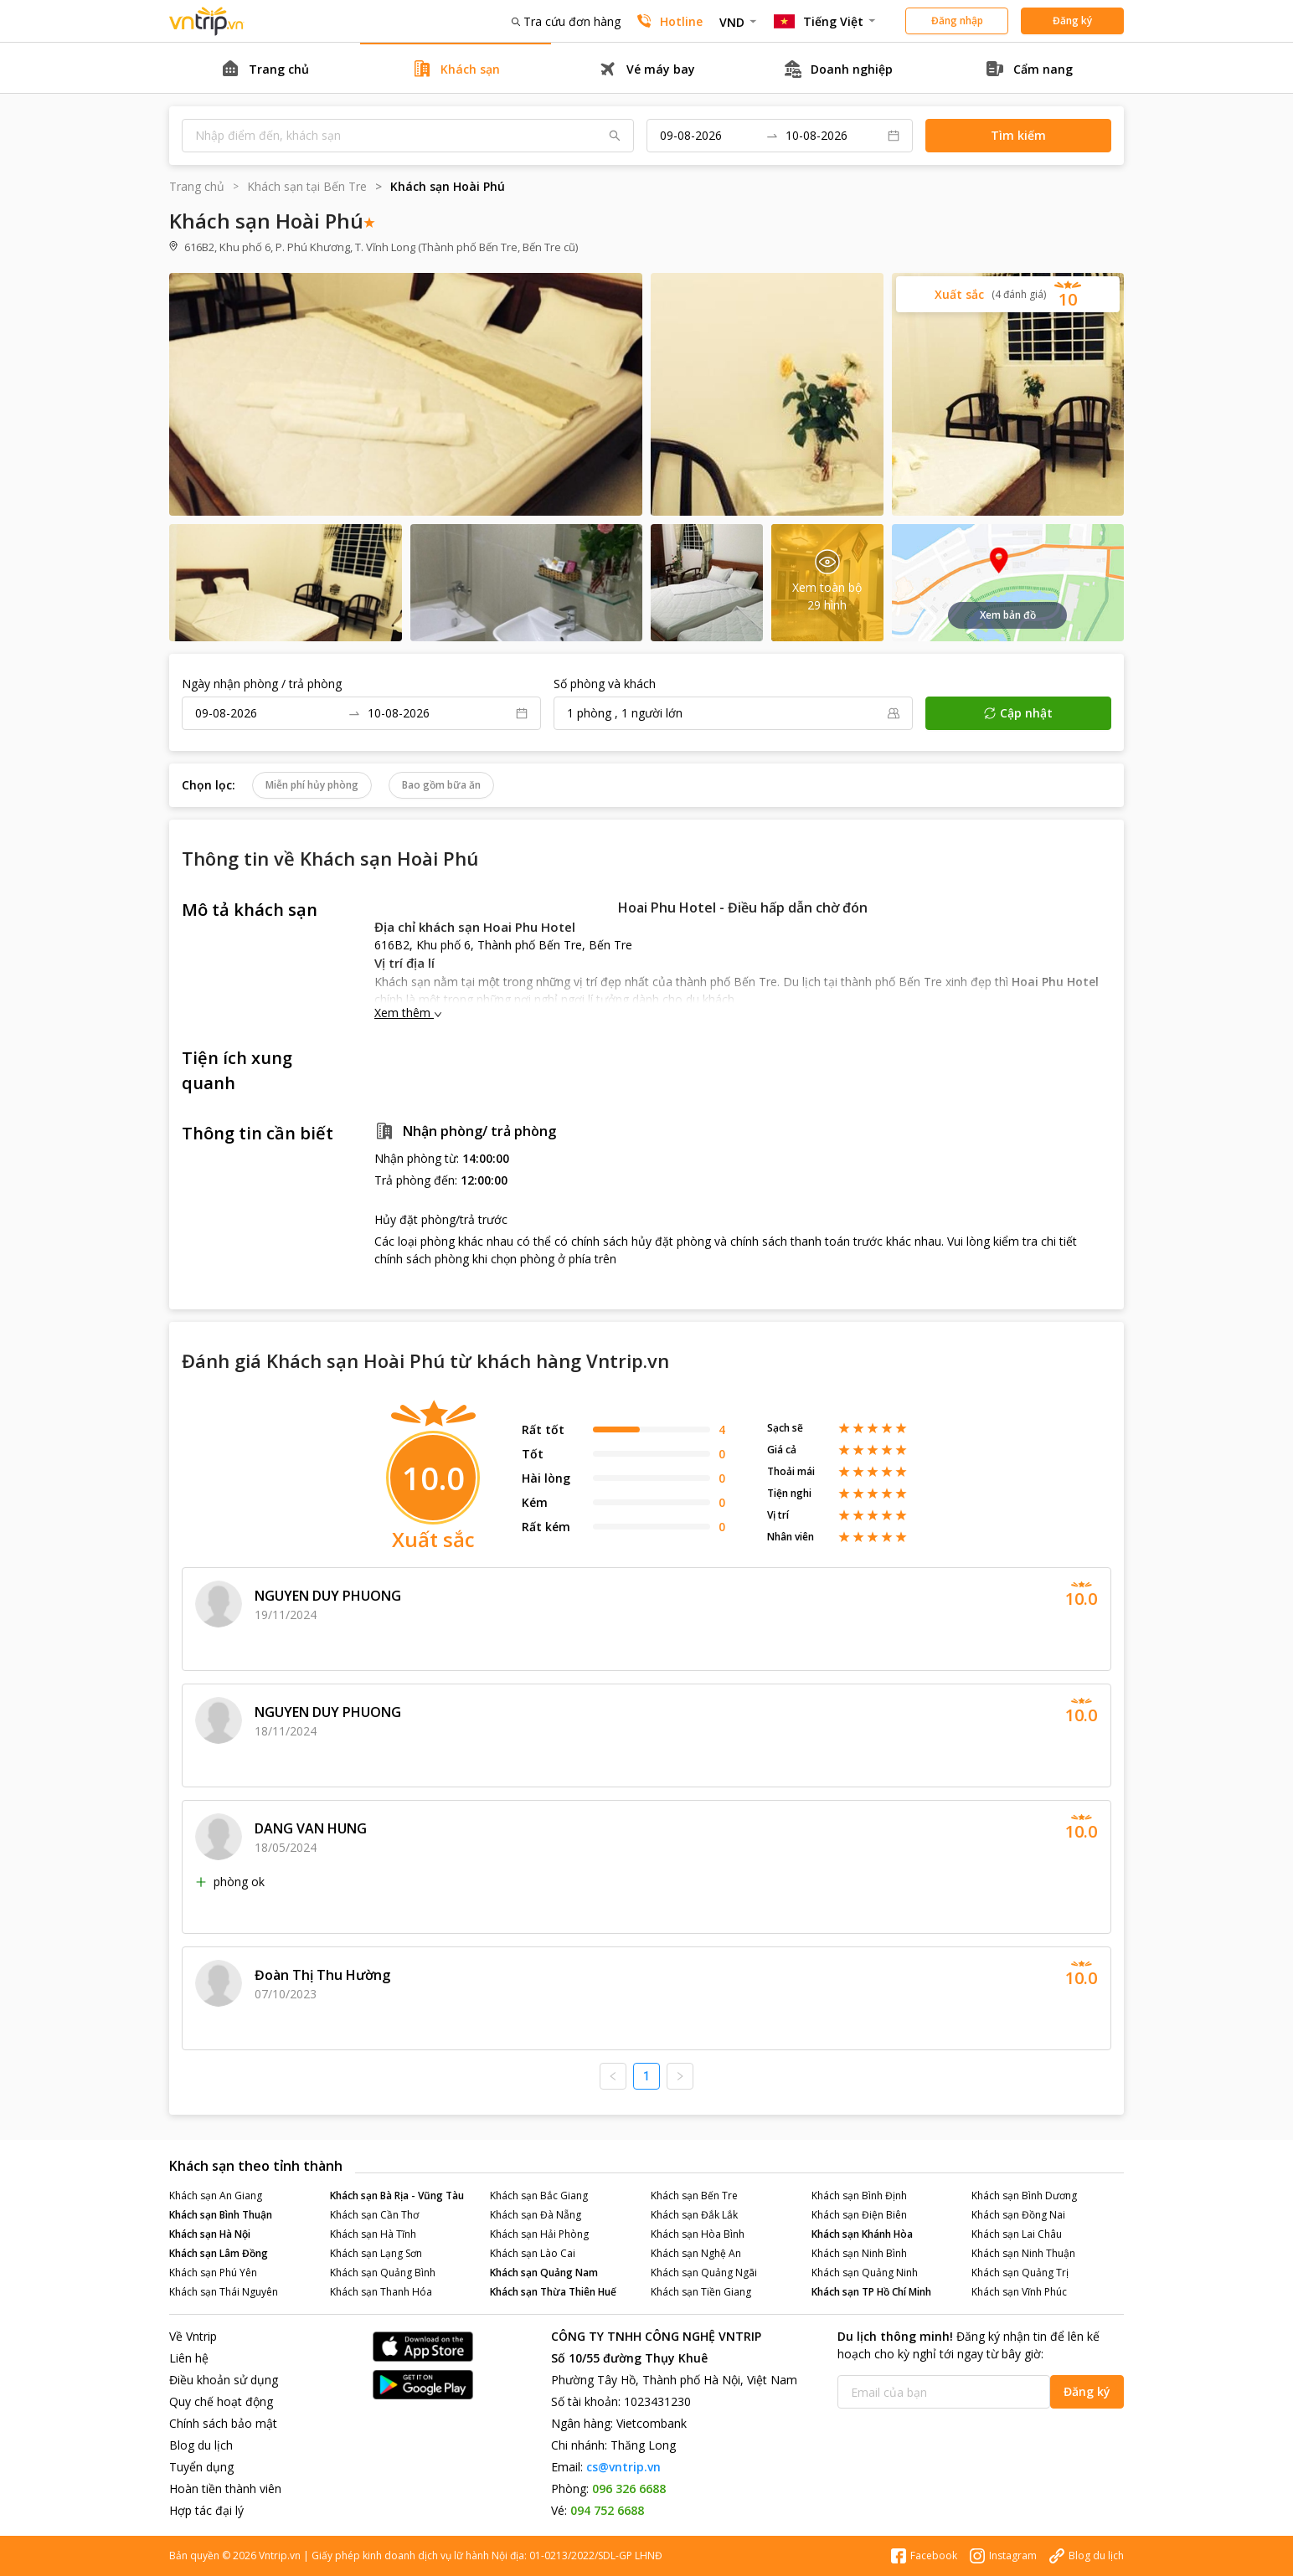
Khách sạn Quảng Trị (1020, 2272)
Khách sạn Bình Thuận (220, 2215)
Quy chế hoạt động (221, 2401)
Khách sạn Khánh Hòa (862, 2234)
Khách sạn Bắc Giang (539, 2195)
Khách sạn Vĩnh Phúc (1019, 2292)
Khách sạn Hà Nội (209, 2234)
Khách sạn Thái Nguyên (223, 2292)
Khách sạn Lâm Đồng (218, 2253)
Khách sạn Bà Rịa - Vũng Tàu (397, 2195)
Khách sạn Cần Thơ (374, 2215)
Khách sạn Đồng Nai (1018, 2215)
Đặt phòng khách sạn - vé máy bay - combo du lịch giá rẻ (207, 21)
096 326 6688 (629, 2488)
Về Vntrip (193, 2336)
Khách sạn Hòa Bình (697, 2234)
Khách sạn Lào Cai (532, 2253)
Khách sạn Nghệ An (696, 2253)
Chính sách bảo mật (223, 2423)
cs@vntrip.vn (623, 2467)
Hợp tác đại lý (206, 2510)
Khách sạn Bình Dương (1024, 2195)
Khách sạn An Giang (215, 2195)
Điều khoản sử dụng (223, 2380)
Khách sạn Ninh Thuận (1023, 2253)
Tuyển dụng (201, 2467)
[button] (1008, 294)
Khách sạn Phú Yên (213, 2272)
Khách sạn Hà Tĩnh (373, 2234)
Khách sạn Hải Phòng (539, 2234)
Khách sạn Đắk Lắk (694, 2215)
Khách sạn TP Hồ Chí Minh (871, 2292)
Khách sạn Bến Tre (694, 2195)
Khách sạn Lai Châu (1016, 2234)
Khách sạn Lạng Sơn (376, 2253)
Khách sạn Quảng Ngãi (704, 2272)
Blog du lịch (201, 2445)
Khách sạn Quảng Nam (544, 2272)
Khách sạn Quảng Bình (382, 2272)
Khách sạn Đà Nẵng (535, 2215)
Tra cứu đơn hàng (566, 21)
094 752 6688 (607, 2510)
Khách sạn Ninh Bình (859, 2253)
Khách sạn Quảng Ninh (864, 2272)
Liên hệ (189, 2358)
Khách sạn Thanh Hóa (381, 2292)
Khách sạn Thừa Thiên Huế (553, 2292)
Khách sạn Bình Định (859, 2195)
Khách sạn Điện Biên (859, 2215)
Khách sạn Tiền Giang (701, 2292)
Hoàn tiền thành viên (225, 2488)
